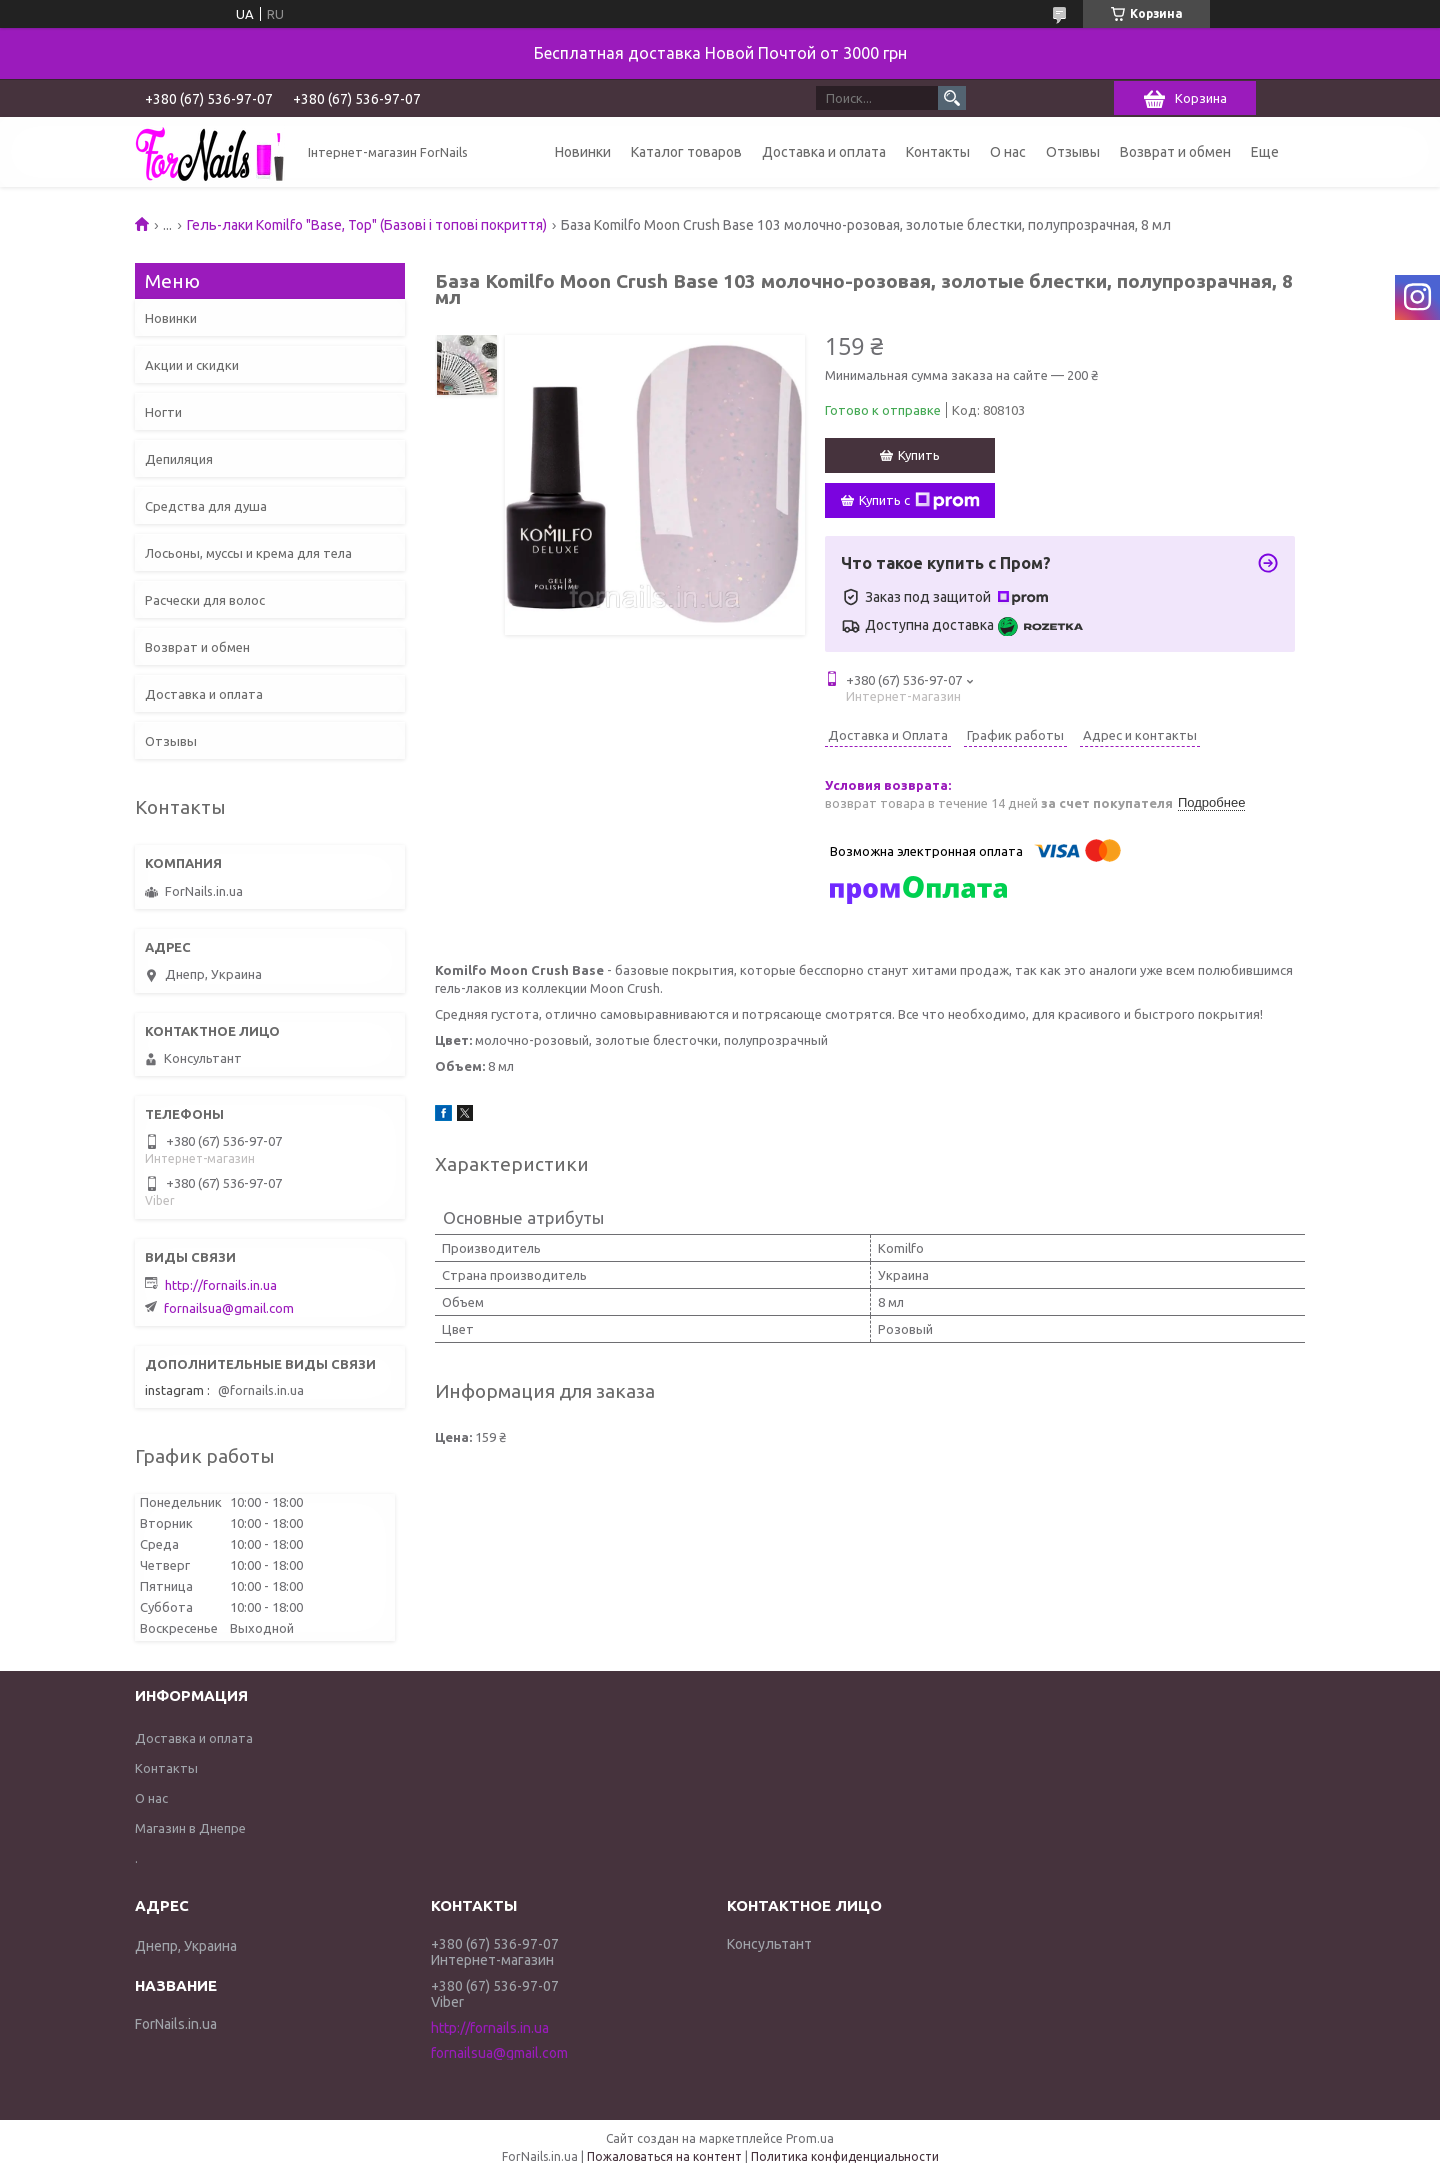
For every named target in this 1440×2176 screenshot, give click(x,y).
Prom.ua (810, 2138)
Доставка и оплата (824, 152)
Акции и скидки (192, 365)
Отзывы (1073, 152)
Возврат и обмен (1175, 152)
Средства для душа (206, 506)
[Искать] (952, 98)
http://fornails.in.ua (221, 1285)
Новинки (583, 152)
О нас (1008, 152)
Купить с (919, 501)
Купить (919, 455)
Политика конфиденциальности (845, 2156)
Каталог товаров (686, 152)
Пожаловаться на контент (664, 2156)
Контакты (938, 152)
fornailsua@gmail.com (229, 1308)
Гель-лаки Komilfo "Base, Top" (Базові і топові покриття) (367, 225)
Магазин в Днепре (190, 1828)
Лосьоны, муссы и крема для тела (248, 553)
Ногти (163, 412)
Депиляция (179, 459)
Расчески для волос (205, 600)
